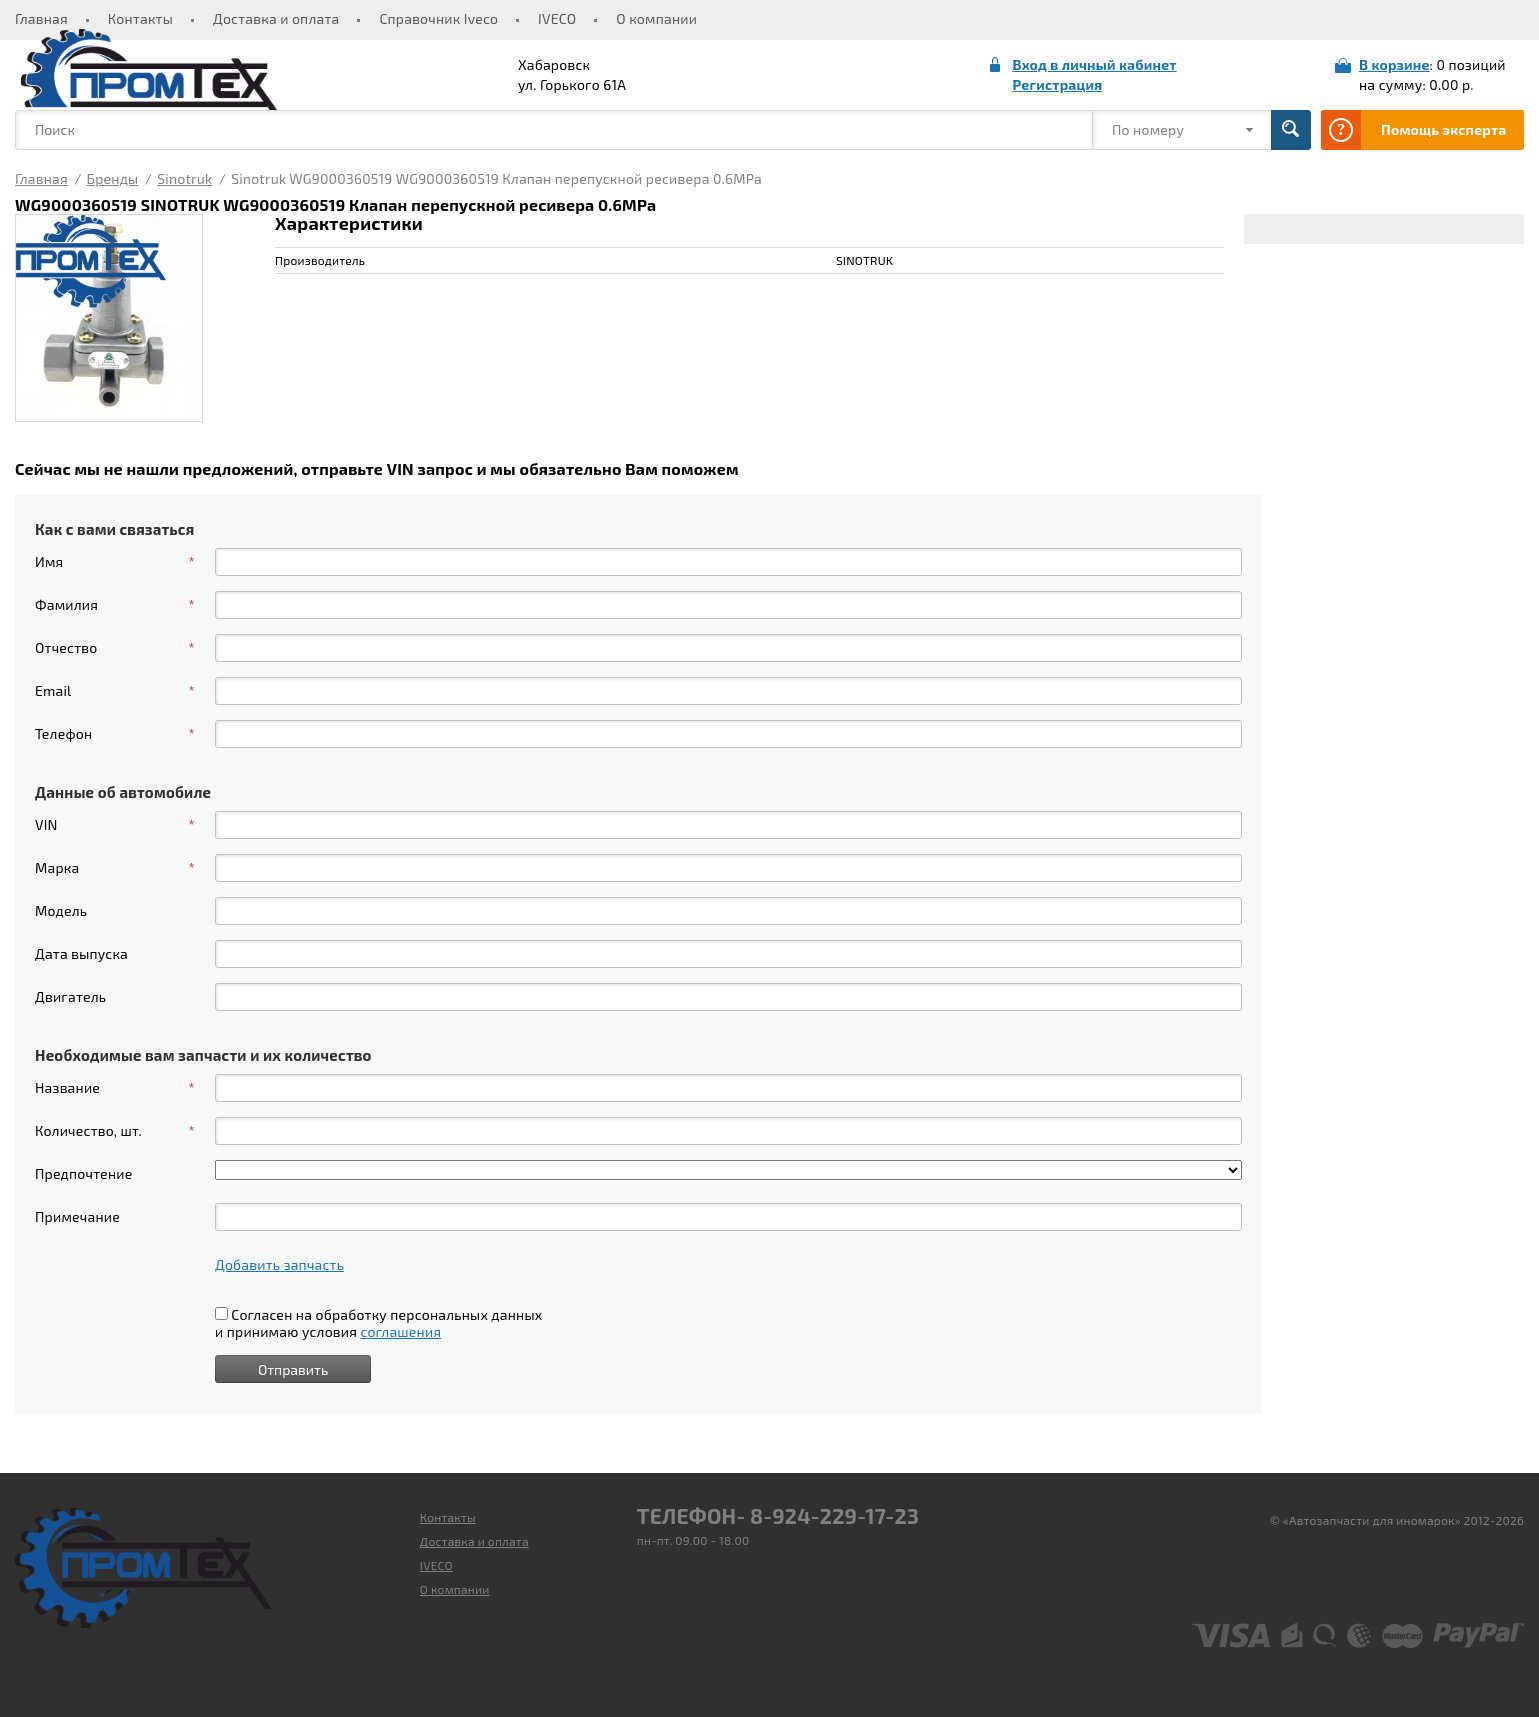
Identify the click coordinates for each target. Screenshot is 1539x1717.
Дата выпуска (81, 953)
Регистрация (1057, 84)
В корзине (1394, 64)
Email (115, 691)
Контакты (140, 18)
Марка (115, 868)
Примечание (77, 1216)
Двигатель (70, 996)
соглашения (400, 1331)
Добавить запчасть (279, 1264)
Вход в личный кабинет (1094, 64)
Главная (41, 18)
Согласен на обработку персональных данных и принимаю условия (378, 1323)
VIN (115, 825)
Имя (115, 562)
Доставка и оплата (276, 18)
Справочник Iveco (438, 18)
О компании (656, 18)
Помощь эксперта (1444, 129)
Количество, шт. (115, 1131)
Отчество (115, 648)
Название (115, 1088)
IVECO (557, 18)
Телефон (115, 734)
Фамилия (115, 605)
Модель (61, 910)
